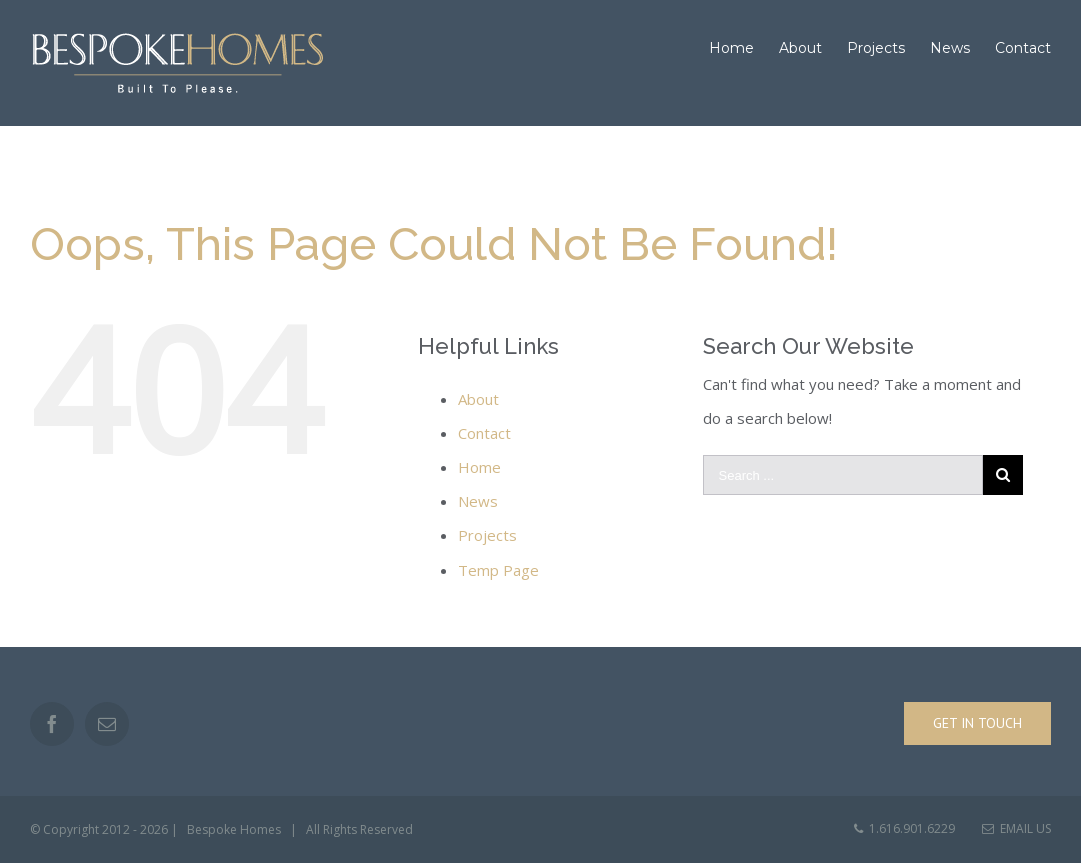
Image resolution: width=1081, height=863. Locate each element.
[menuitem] (744, 48)
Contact (484, 433)
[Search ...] (843, 475)
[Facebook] (52, 724)
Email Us (1016, 828)
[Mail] (107, 724)
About (478, 399)
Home (479, 467)
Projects (487, 535)
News (478, 501)
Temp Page (498, 570)
